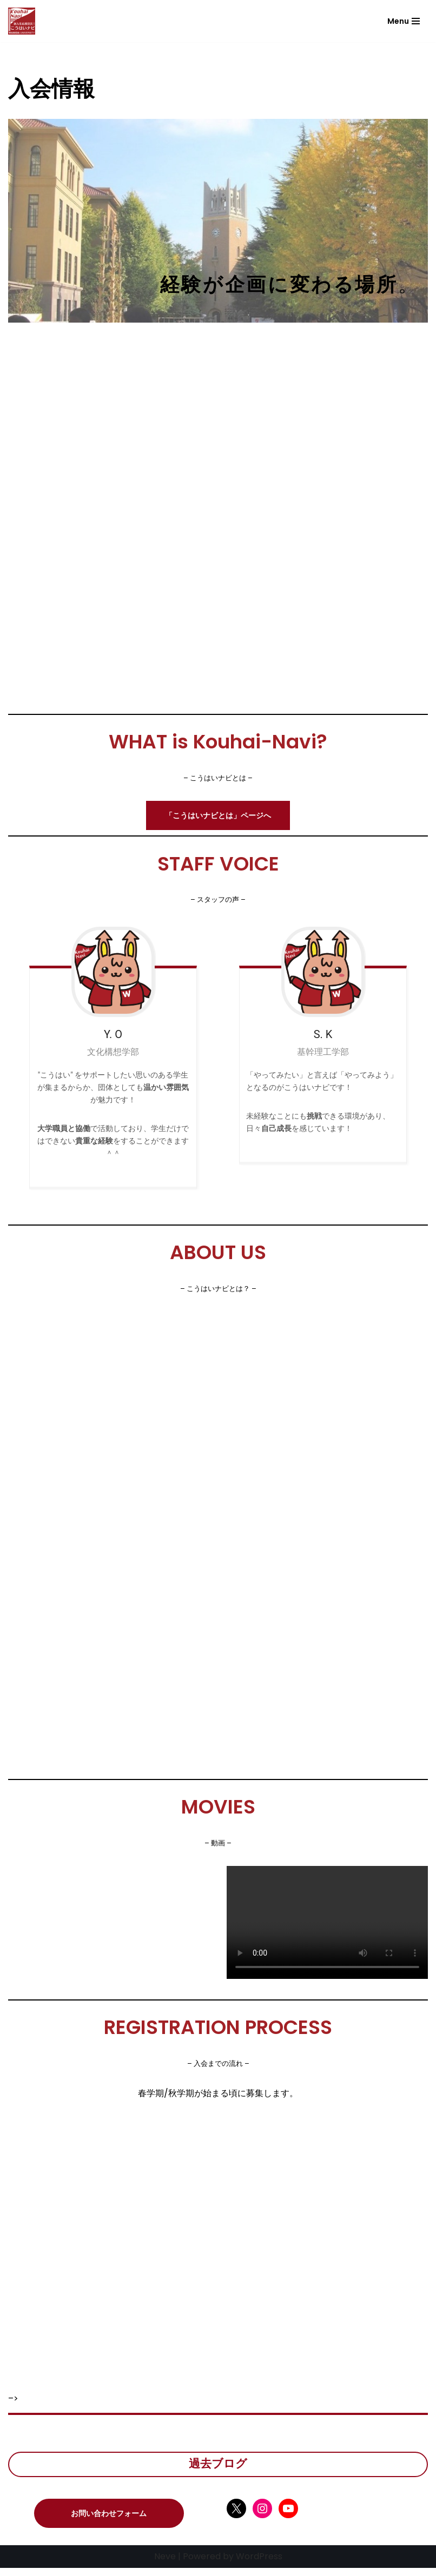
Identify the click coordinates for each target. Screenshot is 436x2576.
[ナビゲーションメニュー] (403, 21)
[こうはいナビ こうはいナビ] (21, 21)
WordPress (259, 2564)
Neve (165, 2564)
